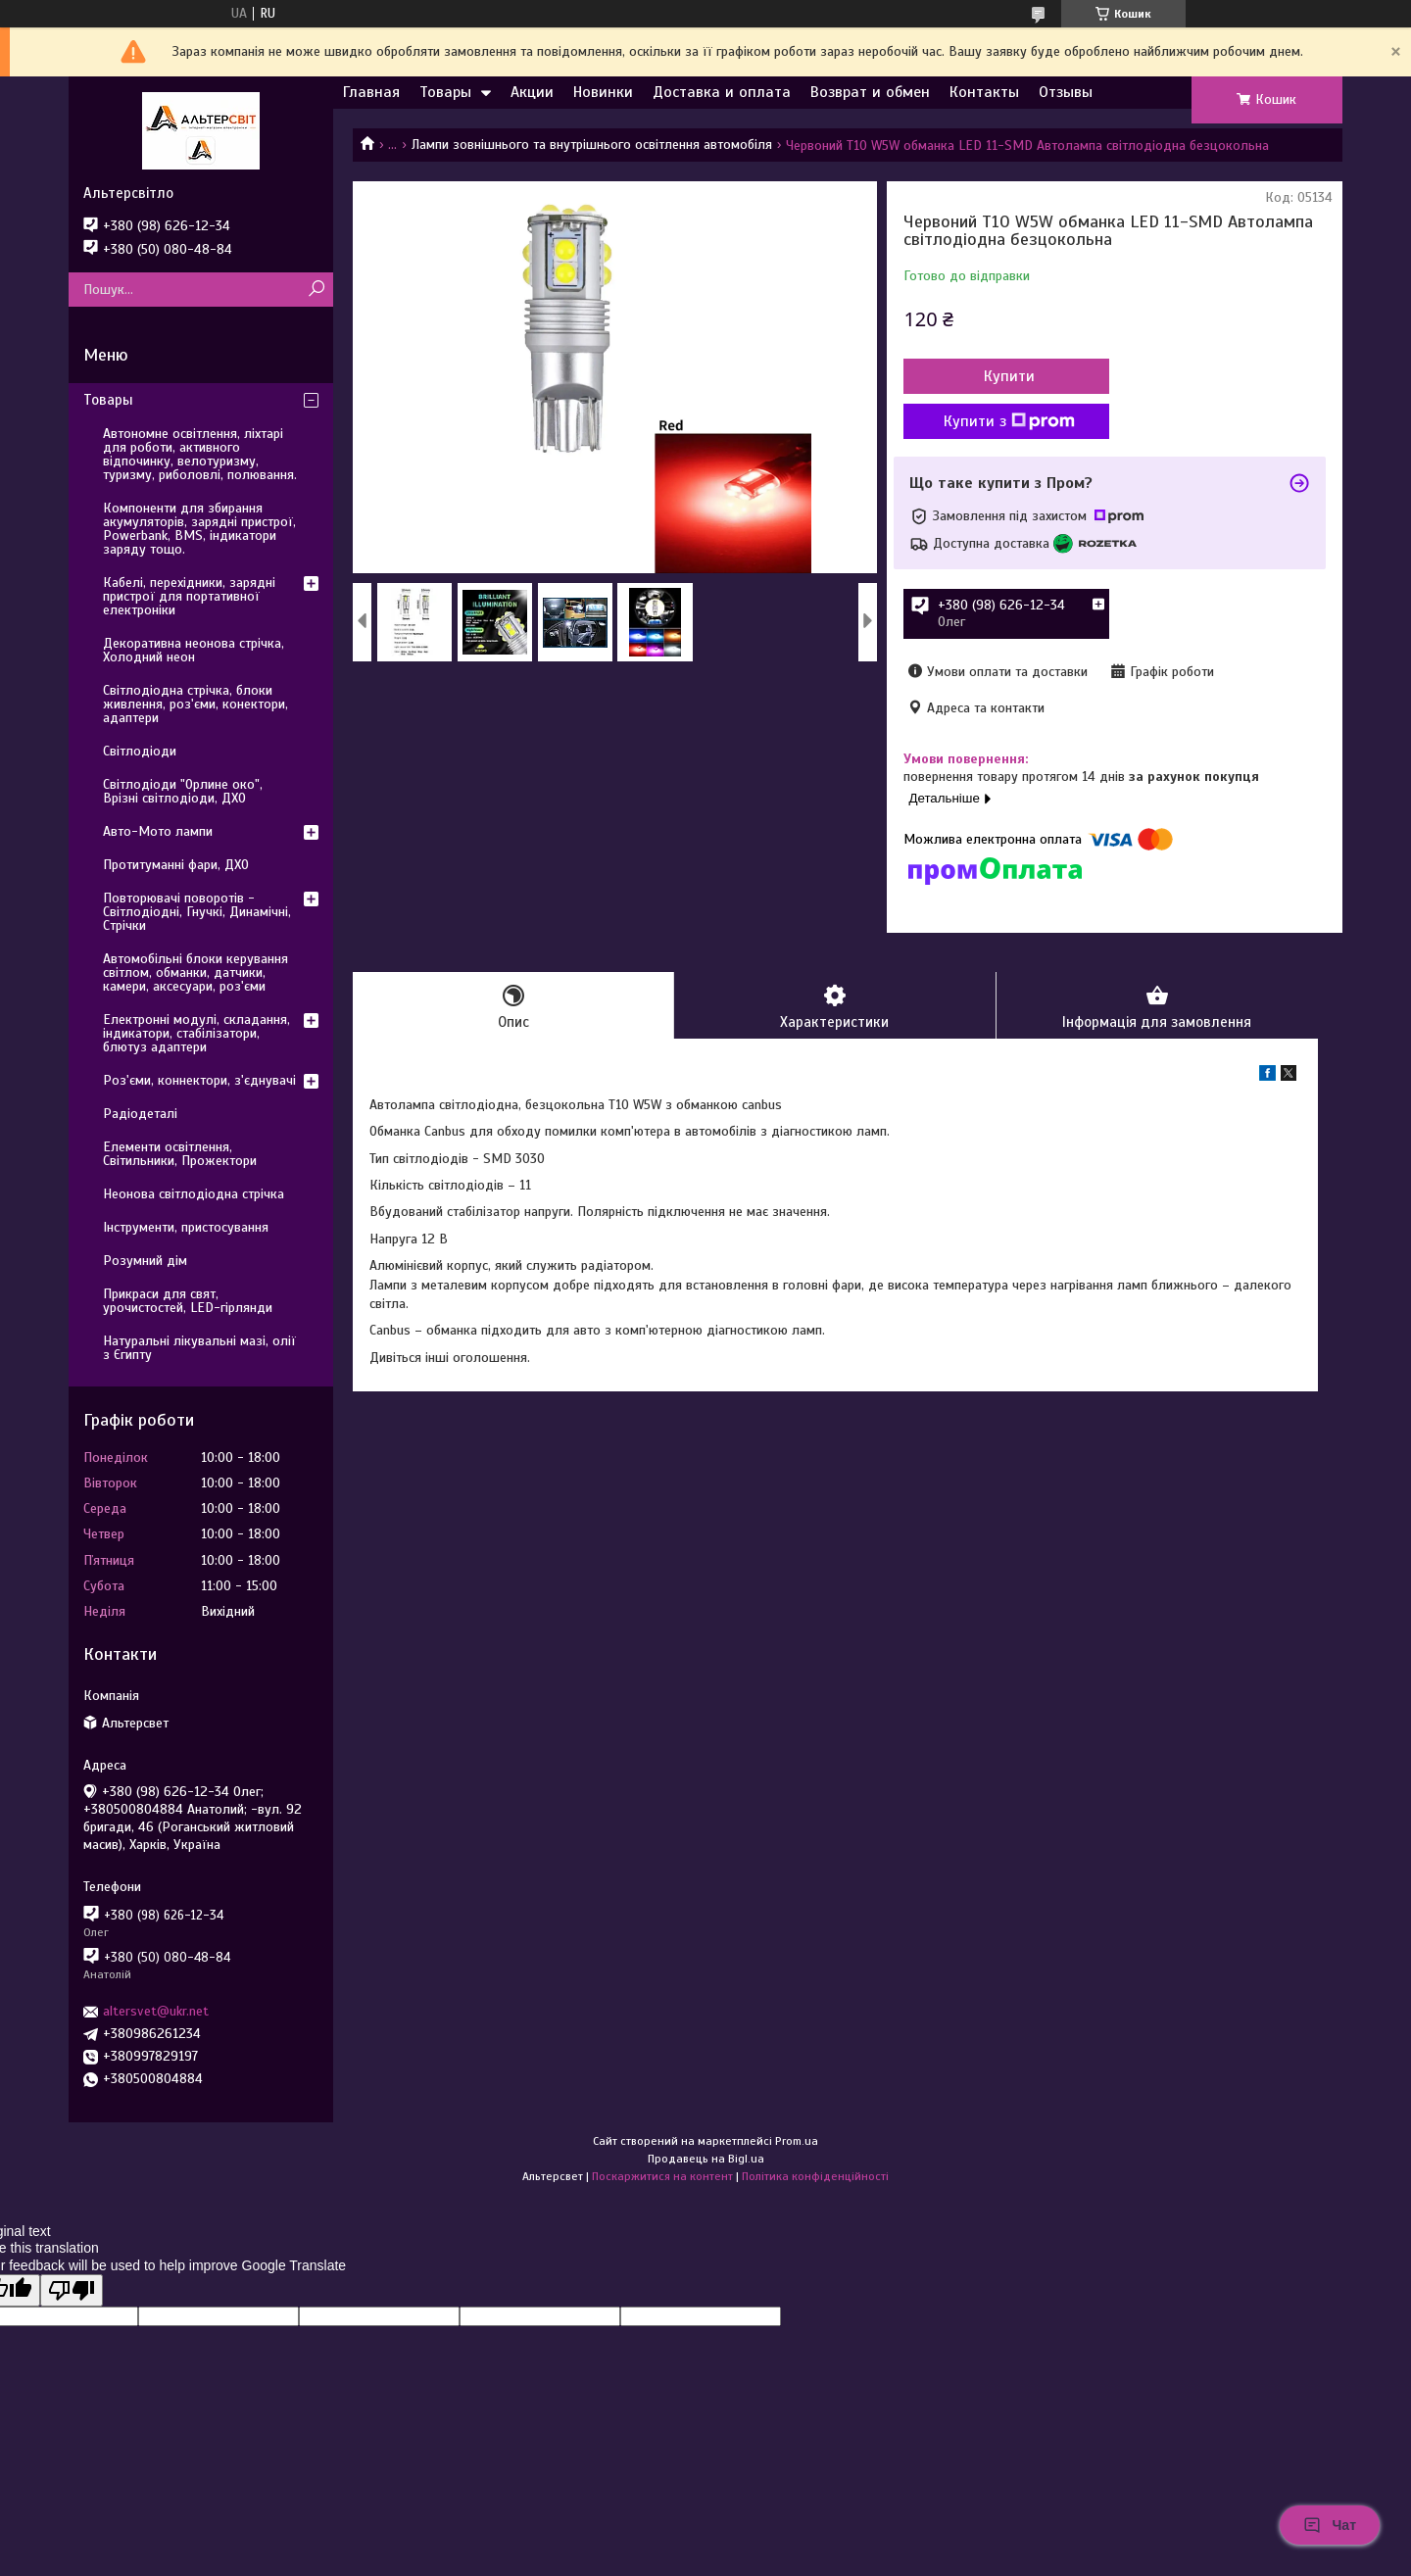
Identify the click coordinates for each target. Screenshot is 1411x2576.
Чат (1329, 2525)
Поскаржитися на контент (662, 2176)
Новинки (603, 92)
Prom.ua (796, 2141)
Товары (445, 92)
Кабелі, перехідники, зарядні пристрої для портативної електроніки (189, 596)
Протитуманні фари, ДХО (176, 864)
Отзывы (1066, 92)
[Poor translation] (71, 2290)
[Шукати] (316, 289)
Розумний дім (145, 1260)
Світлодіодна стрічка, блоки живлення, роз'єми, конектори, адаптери (195, 704)
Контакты (984, 92)
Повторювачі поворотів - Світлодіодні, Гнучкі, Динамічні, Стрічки (197, 912)
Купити (1009, 376)
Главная (371, 92)
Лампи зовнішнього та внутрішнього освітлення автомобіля (592, 144)
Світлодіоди (139, 751)
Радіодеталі (140, 1113)
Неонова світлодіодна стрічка (193, 1194)
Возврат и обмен (870, 92)
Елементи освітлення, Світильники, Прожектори (180, 1154)
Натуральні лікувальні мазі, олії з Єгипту (199, 1348)
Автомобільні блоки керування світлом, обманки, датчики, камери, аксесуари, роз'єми (195, 972)
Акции (532, 92)
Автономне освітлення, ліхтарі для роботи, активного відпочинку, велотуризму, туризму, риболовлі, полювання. (200, 454)
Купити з (1009, 421)
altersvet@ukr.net (156, 2011)
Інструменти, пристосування (185, 1227)
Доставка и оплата (722, 92)
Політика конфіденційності (815, 2176)
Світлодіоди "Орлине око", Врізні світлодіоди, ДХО (183, 791)
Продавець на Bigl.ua (706, 2158)
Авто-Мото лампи (158, 831)
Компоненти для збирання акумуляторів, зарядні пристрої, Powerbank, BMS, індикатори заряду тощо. (199, 529)
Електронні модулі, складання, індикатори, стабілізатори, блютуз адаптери (196, 1033)
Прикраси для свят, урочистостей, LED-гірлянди (187, 1301)
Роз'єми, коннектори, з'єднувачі (199, 1080)
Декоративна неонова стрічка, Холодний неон (193, 650)
